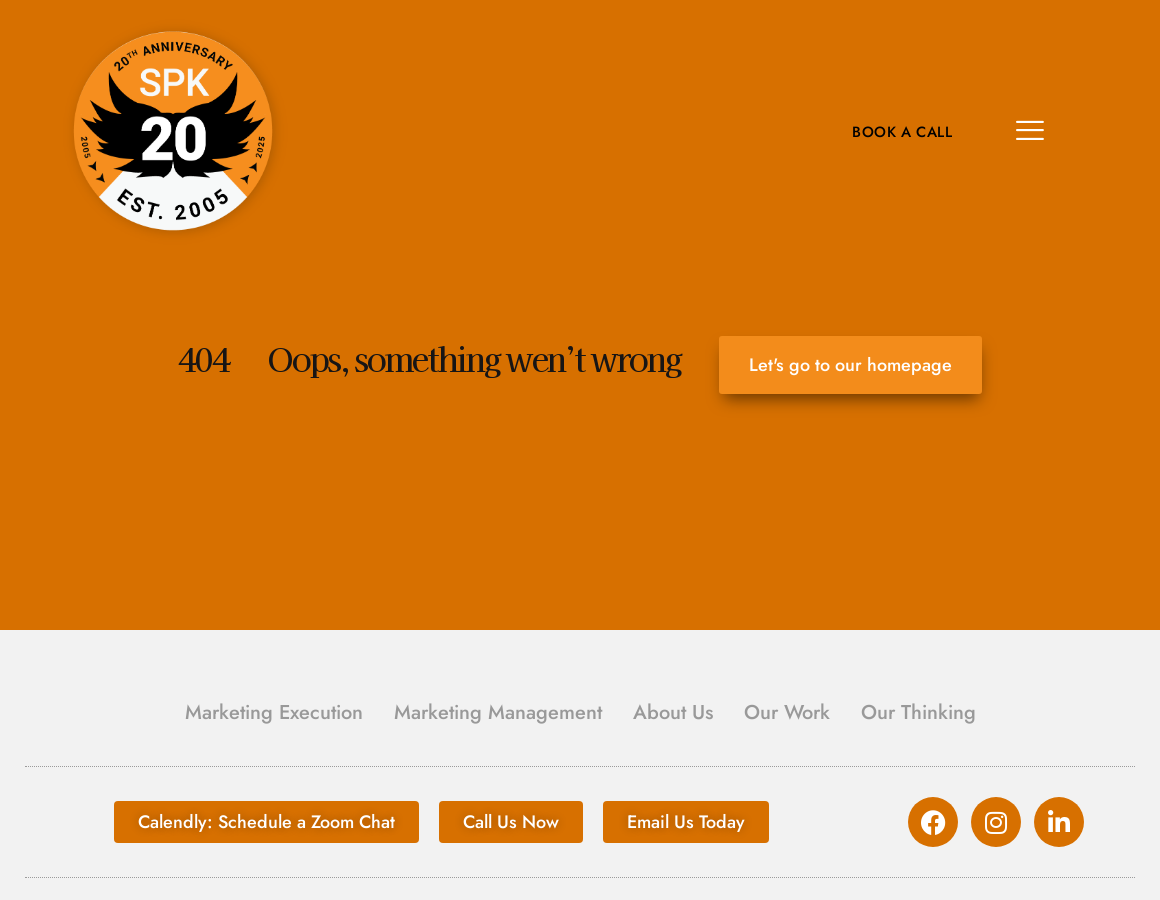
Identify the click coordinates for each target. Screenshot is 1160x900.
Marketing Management (498, 712)
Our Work (787, 712)
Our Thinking (918, 712)
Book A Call (899, 132)
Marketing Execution (274, 712)
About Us (673, 712)
